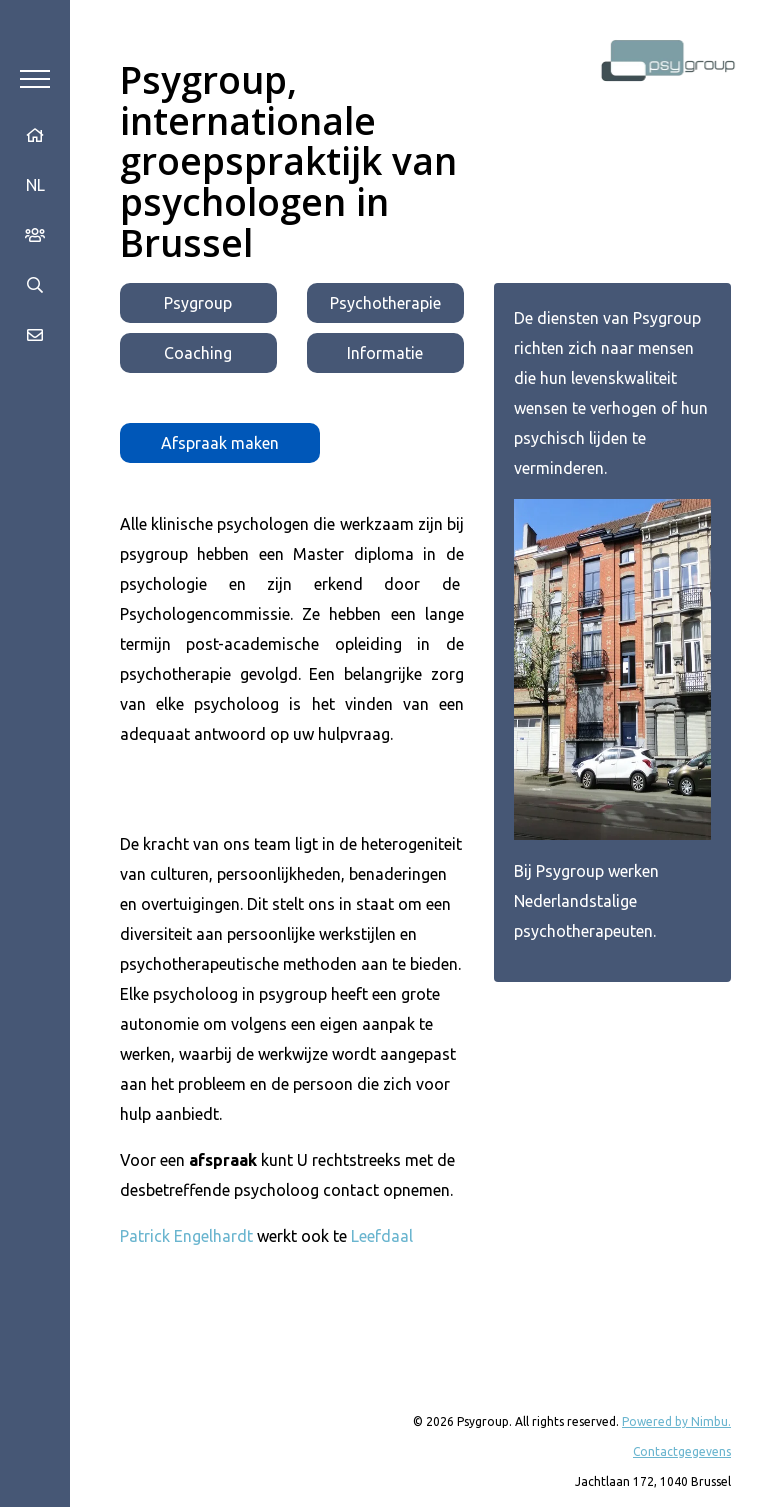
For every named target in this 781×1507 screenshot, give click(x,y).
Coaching (198, 353)
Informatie (385, 353)
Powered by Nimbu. (676, 1421)
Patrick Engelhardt (186, 1236)
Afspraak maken (220, 443)
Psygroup (198, 303)
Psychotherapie (385, 303)
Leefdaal (382, 1236)
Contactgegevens (682, 1451)
